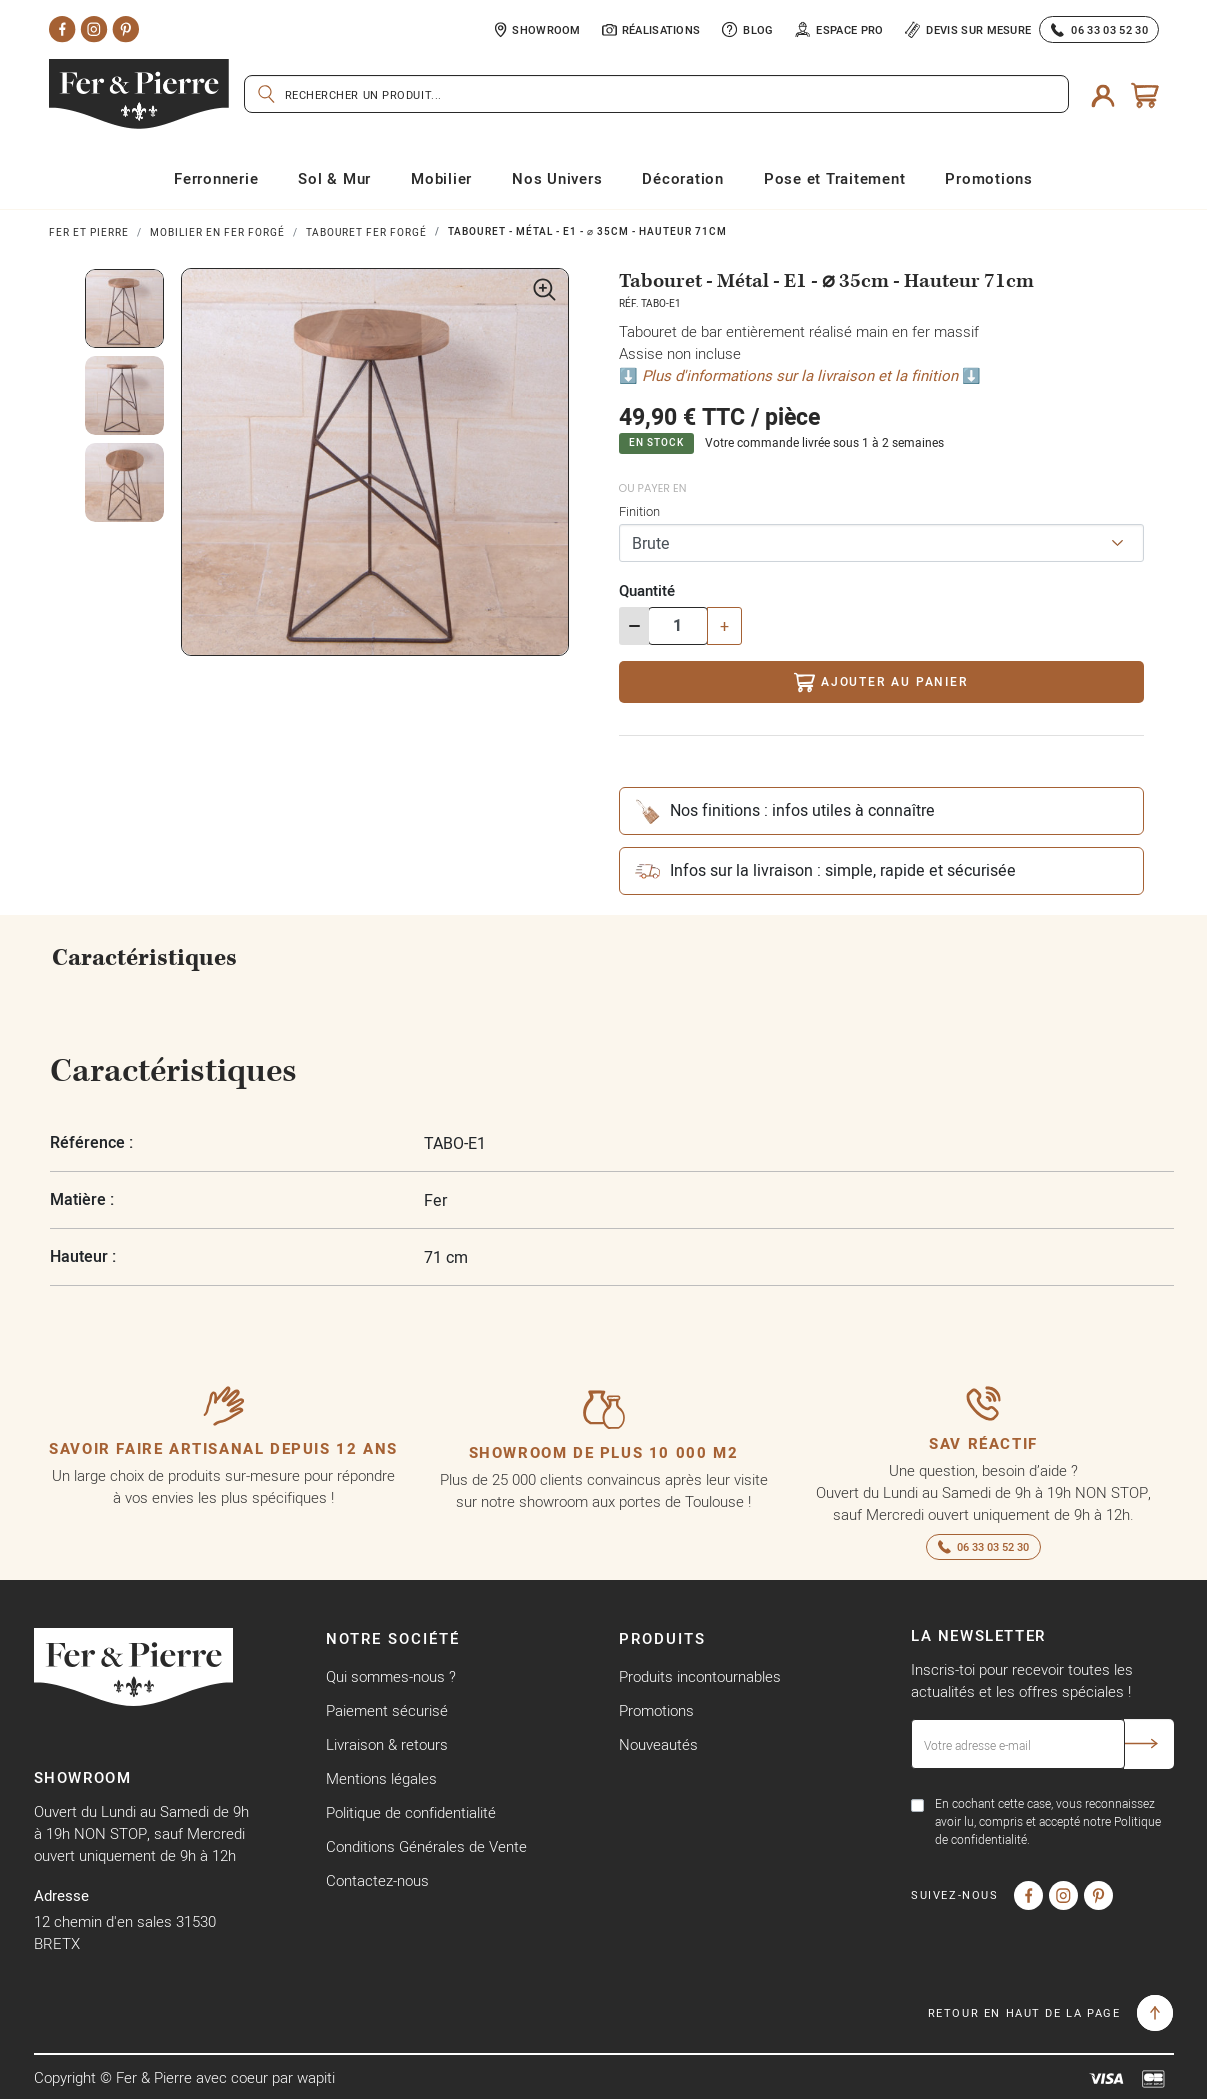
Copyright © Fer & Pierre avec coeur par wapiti (184, 2077)
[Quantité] (678, 626)
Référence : (91, 1142)
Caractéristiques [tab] (144, 958)
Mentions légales (381, 1778)
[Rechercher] (656, 94)
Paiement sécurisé (387, 1710)
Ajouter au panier (880, 682)
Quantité (647, 590)
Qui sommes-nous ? (391, 1676)
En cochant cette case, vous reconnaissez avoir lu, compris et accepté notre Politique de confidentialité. (1048, 1821)
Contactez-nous (377, 1880)
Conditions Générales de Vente (426, 1846)
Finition (639, 511)
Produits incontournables (700, 1676)
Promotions (656, 1710)
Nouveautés (658, 1744)
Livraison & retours (387, 1744)
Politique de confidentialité (411, 1812)
